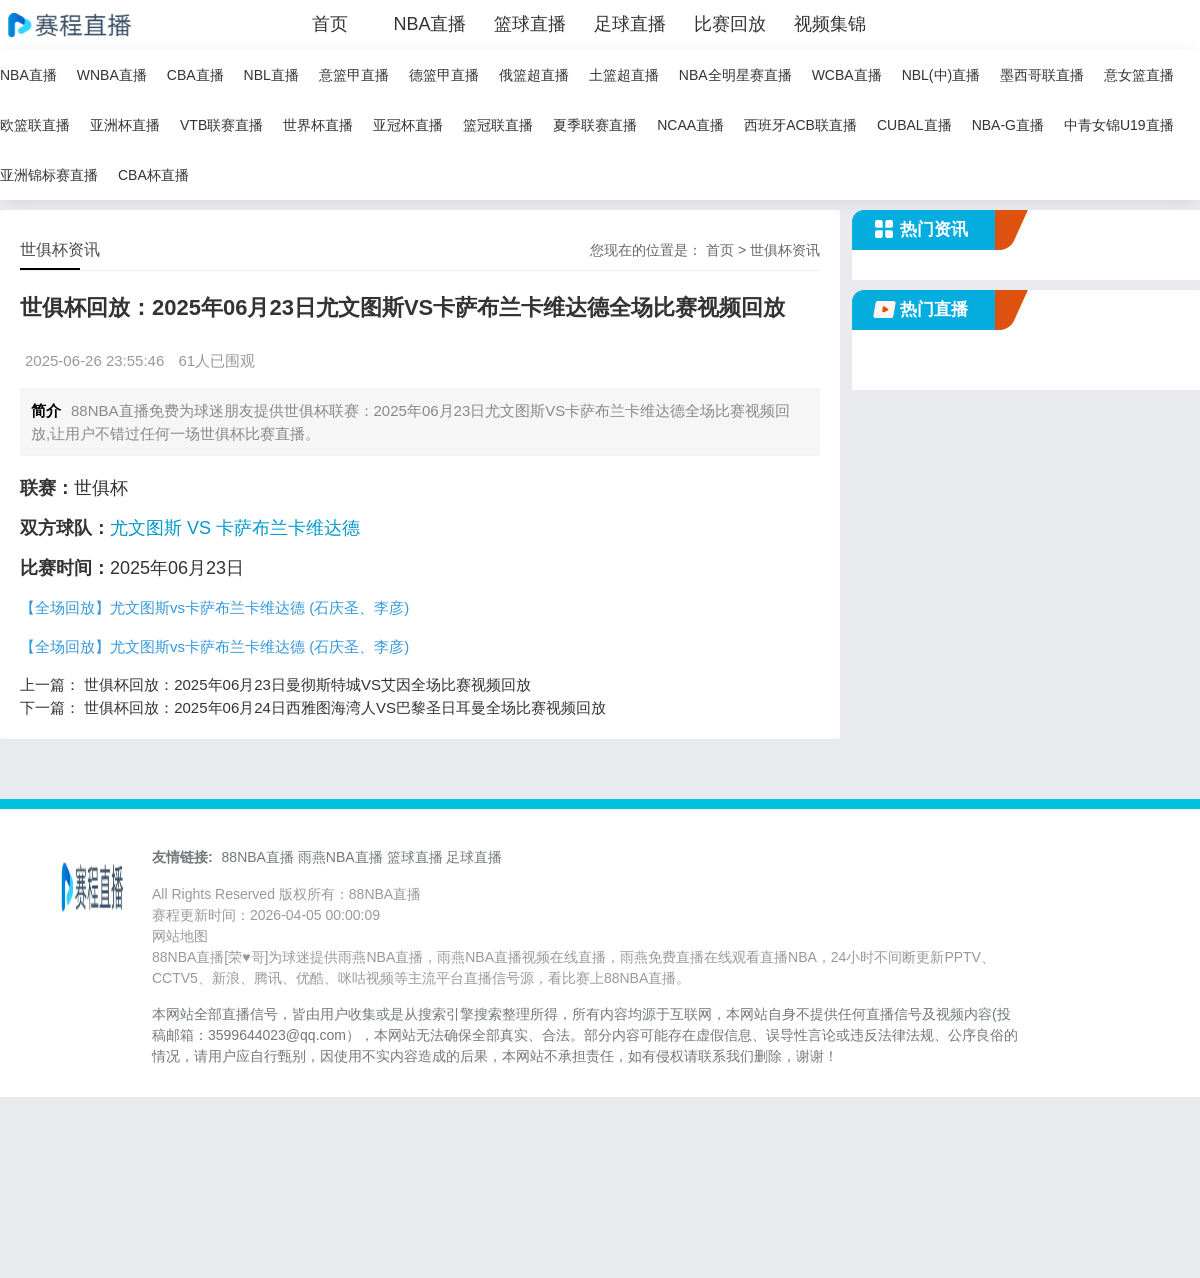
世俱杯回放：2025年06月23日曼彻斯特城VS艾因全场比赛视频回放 (307, 684)
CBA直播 (195, 75)
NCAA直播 (690, 125)
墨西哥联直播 (1042, 75)
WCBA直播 (847, 75)
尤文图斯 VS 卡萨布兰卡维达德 (235, 528)
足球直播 (630, 24)
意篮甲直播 (354, 75)
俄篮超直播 (534, 75)
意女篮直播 (1139, 75)
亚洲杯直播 (125, 125)
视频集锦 (830, 24)
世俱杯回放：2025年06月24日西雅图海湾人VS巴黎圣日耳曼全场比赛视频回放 (345, 707)
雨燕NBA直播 (340, 857)
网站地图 (180, 936)
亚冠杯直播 (408, 125)
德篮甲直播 (444, 75)
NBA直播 (429, 24)
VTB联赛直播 (221, 125)
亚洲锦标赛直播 (49, 175)
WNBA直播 (112, 75)
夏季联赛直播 (595, 125)
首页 (330, 24)
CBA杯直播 (153, 175)
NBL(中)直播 (941, 75)
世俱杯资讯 (785, 250)
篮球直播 (530, 24)
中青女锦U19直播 (1119, 125)
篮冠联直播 (498, 125)
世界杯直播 (318, 125)
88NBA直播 (258, 857)
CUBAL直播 (914, 125)
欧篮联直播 (35, 125)
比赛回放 (730, 24)
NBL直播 (271, 75)
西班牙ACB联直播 (800, 125)
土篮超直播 (624, 75)
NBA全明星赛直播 (735, 75)
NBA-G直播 (1008, 125)
